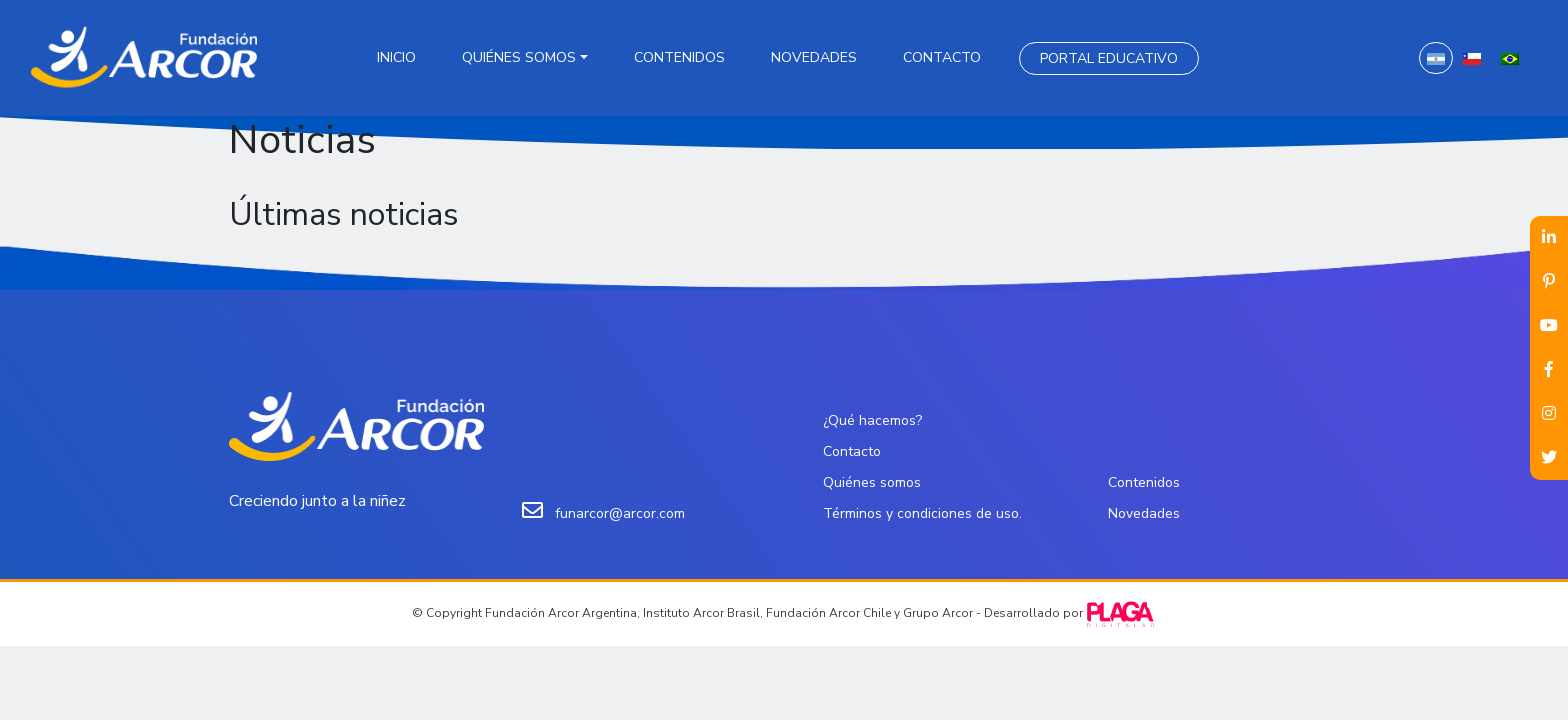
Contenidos (679, 57)
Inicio (396, 57)
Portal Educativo (1109, 58)
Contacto (942, 57)
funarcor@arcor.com (620, 513)
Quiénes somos (519, 57)
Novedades (814, 57)
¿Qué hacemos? (872, 420)
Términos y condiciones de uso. (922, 513)
